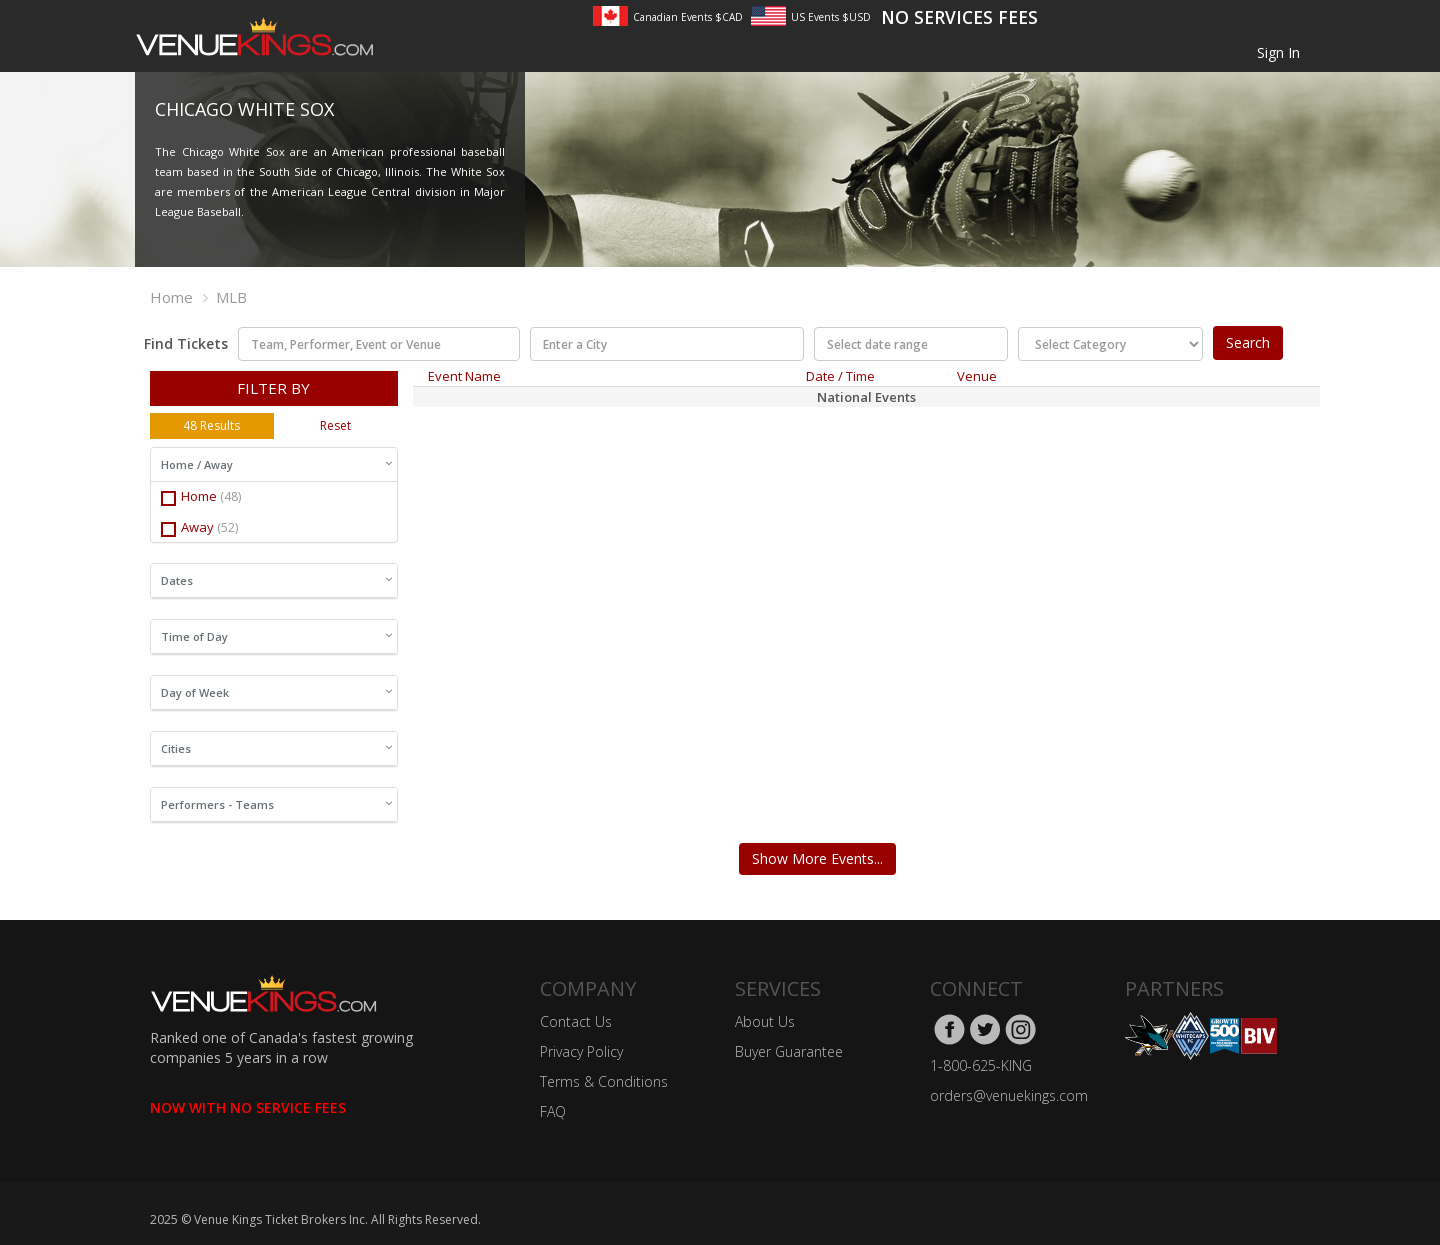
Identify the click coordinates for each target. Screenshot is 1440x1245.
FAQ (553, 1111)
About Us (765, 1021)
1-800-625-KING (981, 1065)
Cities (276, 748)
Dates (276, 580)
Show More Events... (817, 858)
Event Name (464, 376)
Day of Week (276, 692)
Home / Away (276, 464)
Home (171, 297)
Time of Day (276, 636)
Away (199, 527)
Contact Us (576, 1021)
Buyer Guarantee (789, 1051)
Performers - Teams (276, 804)
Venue (977, 376)
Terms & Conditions (604, 1081)
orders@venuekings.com (1009, 1095)
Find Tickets (186, 343)
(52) (227, 527)
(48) (230, 496)
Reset (335, 425)
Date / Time (840, 376)
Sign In (1278, 52)
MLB (231, 297)
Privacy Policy (581, 1051)
